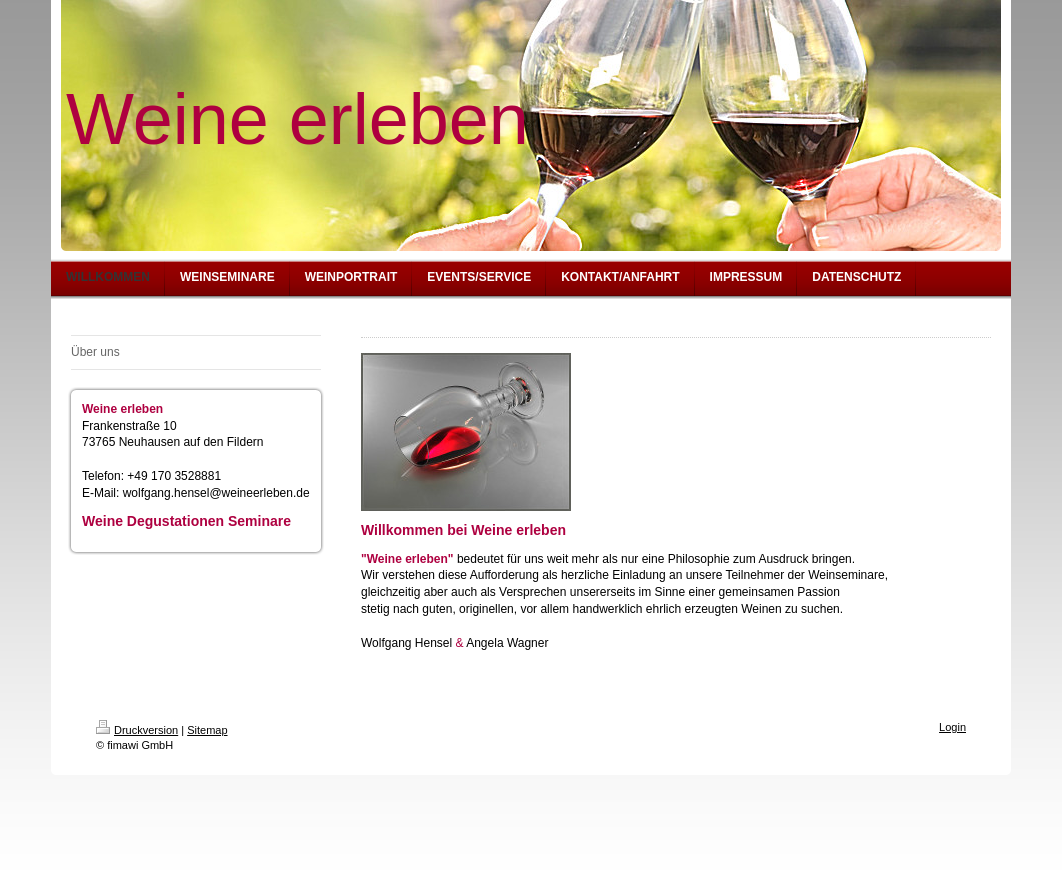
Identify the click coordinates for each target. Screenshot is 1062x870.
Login (952, 727)
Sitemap (207, 730)
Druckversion (137, 730)
